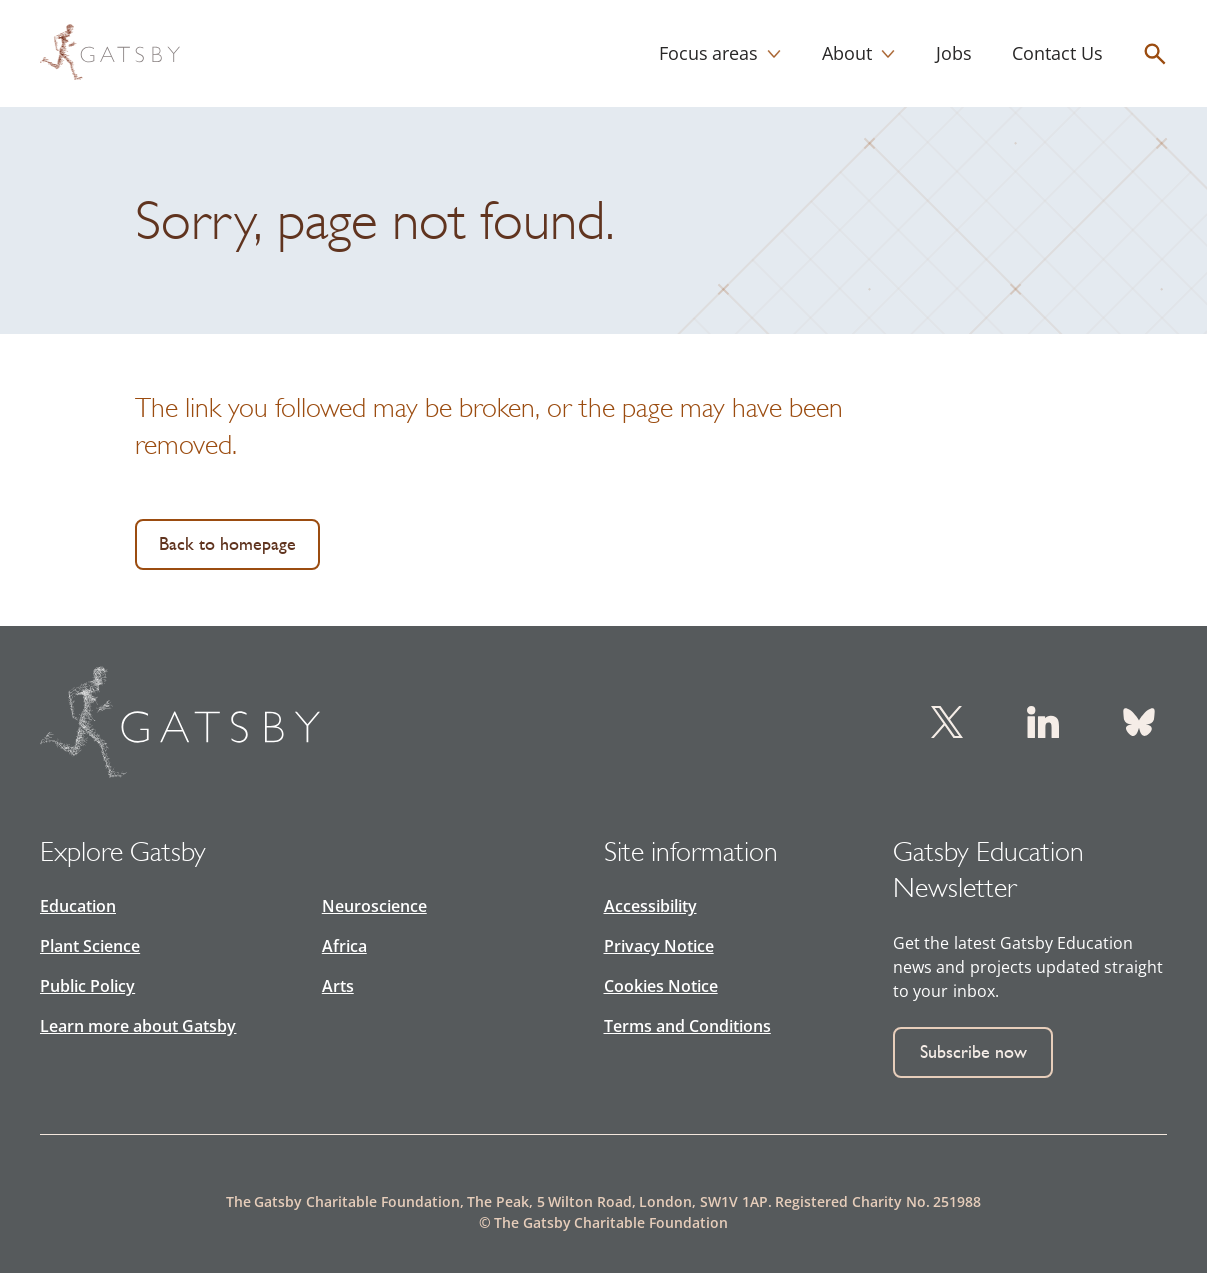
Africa (344, 946)
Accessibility (650, 906)
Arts (338, 986)
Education (78, 906)
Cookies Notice (661, 986)
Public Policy (87, 986)
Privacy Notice (659, 946)
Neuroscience (374, 906)
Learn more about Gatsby (138, 1026)
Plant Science (90, 946)
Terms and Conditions (687, 1026)
